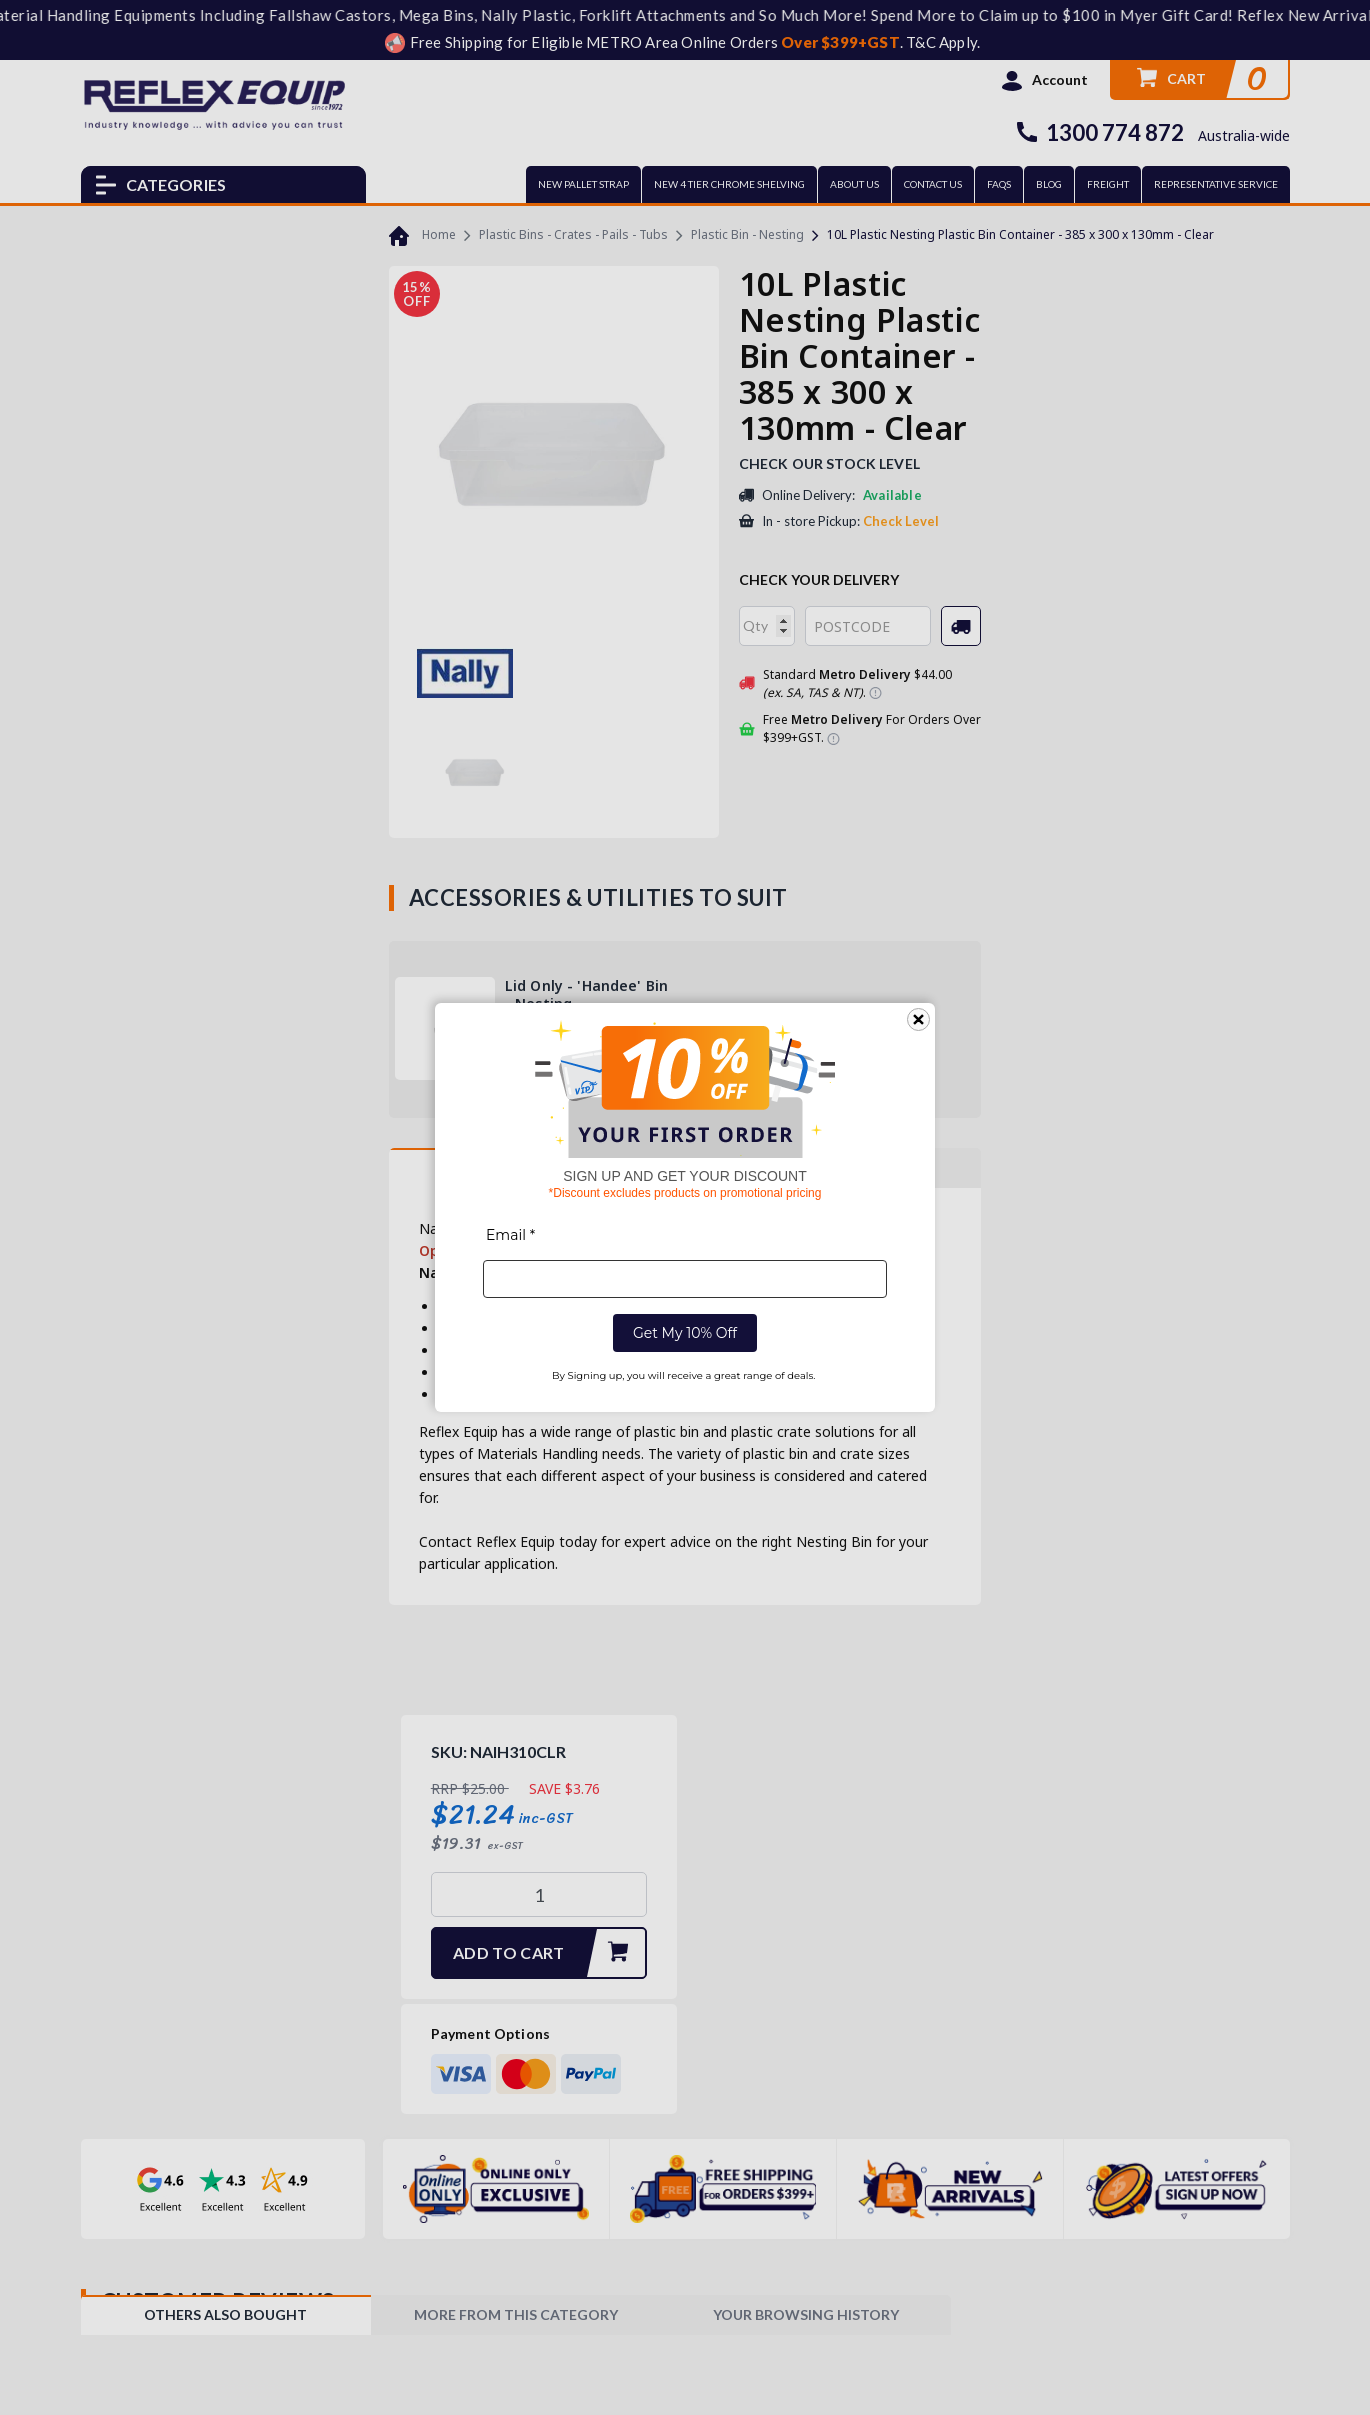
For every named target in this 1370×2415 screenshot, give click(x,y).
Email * (510, 1235)
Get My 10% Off (685, 1333)
